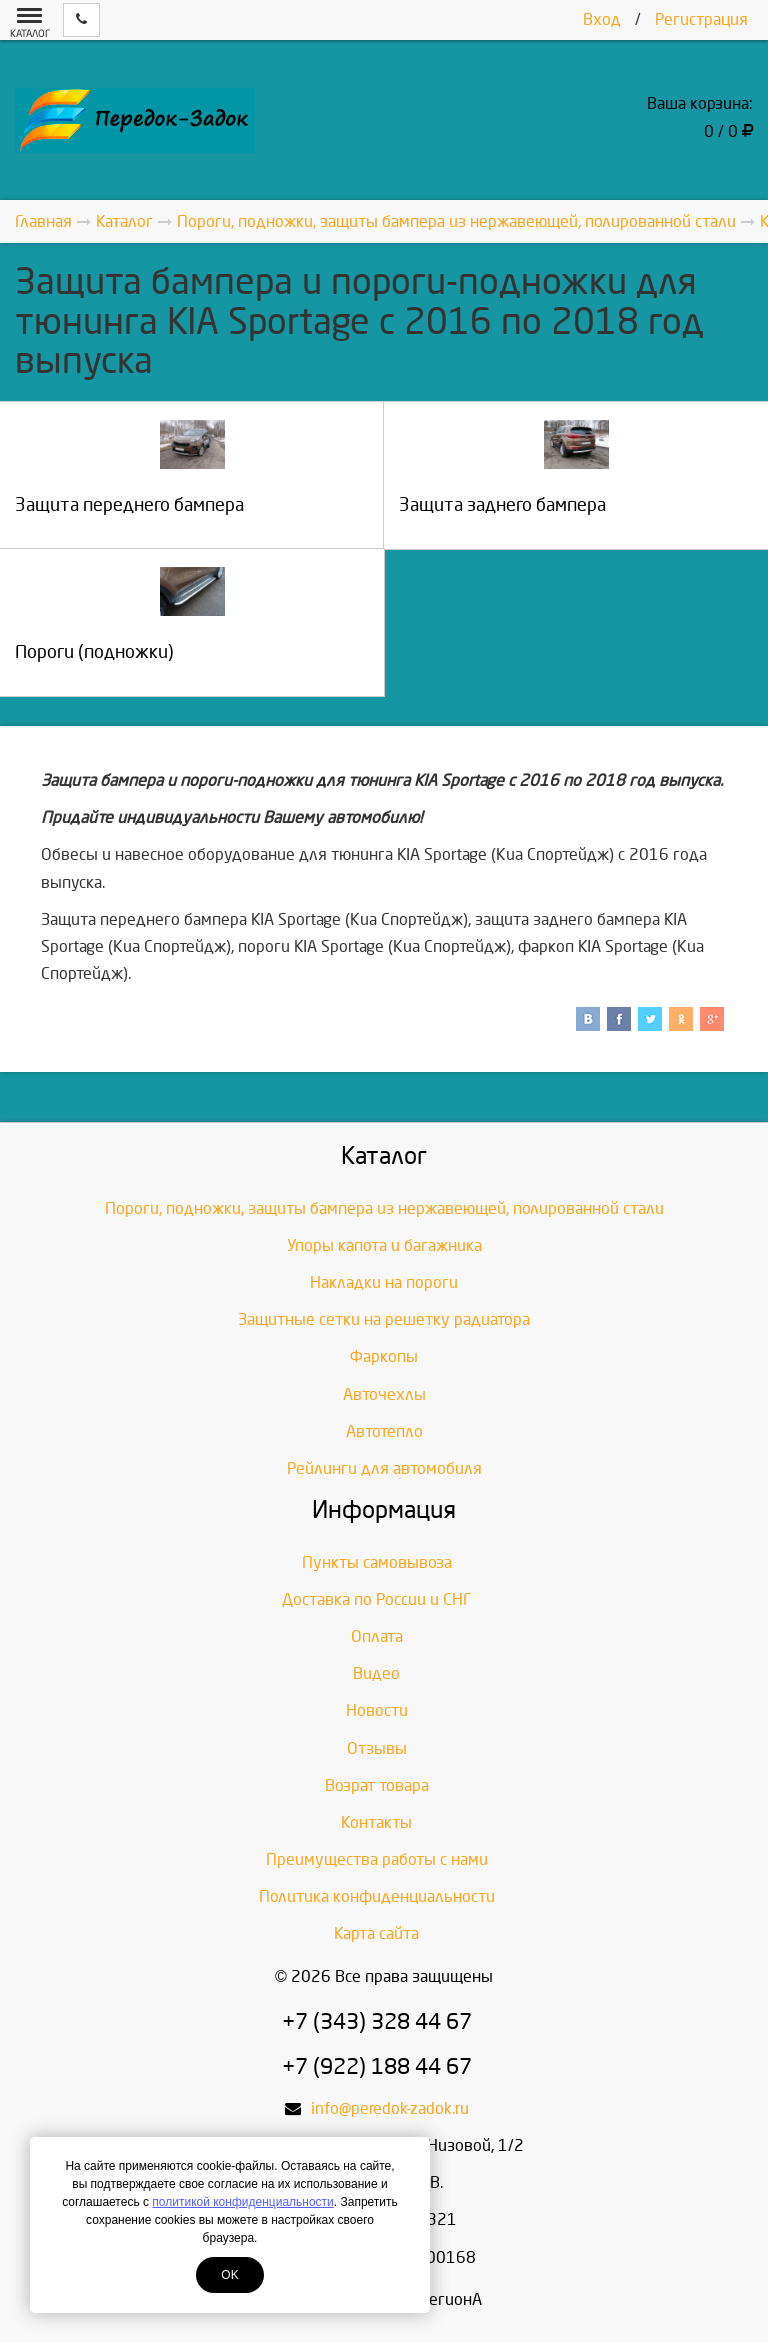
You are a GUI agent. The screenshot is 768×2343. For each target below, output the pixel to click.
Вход (602, 19)
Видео (376, 1673)
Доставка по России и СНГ (377, 1599)
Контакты (376, 1822)
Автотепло (384, 1431)
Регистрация (701, 19)
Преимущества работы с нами (377, 1859)
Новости (377, 1710)
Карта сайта (376, 1933)
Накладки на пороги (384, 1282)
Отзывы (377, 1748)
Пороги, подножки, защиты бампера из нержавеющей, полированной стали (384, 1208)
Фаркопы (384, 1356)
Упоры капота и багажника (384, 1245)
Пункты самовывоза (377, 1562)
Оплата (377, 1636)
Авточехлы (384, 1394)
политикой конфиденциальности (242, 2202)
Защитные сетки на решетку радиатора (384, 1319)
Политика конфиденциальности (377, 1896)
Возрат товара (377, 1785)
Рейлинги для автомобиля (384, 1468)
